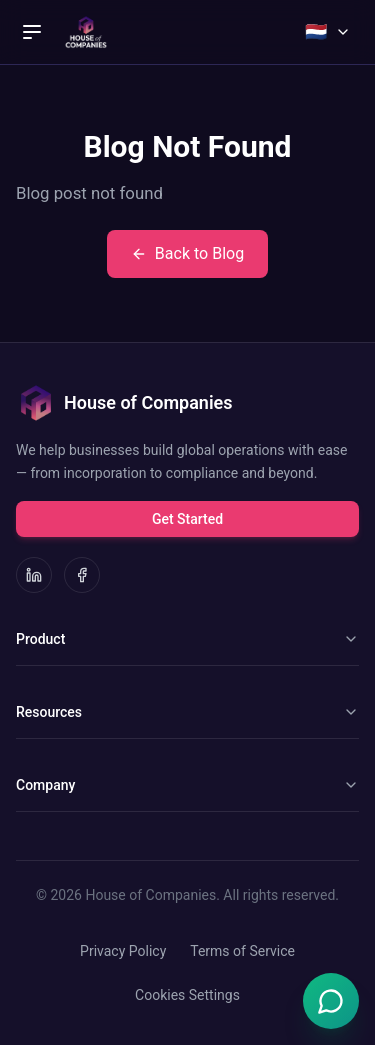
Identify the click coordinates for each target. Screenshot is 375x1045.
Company (187, 785)
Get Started (187, 519)
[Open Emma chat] (331, 1001)
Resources (187, 712)
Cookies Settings (187, 995)
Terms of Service (242, 951)
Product (187, 639)
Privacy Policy (123, 951)
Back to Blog (187, 253)
